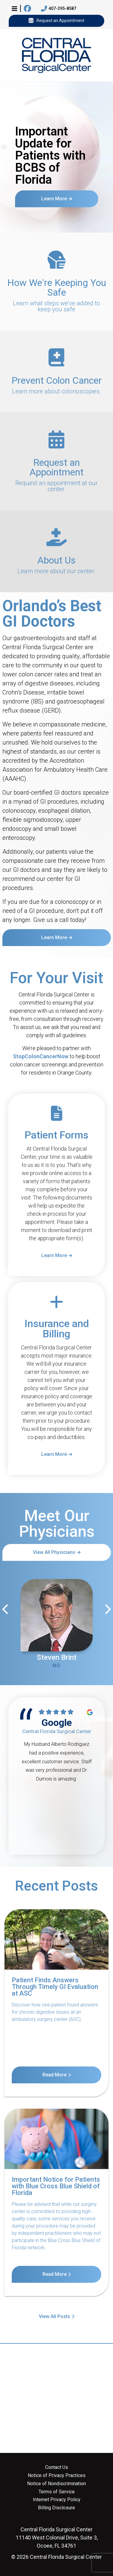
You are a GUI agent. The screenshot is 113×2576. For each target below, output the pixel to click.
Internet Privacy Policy (56, 2499)
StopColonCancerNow (40, 1056)
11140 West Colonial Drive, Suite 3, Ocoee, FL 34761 (57, 2537)
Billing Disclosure (56, 2507)
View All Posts (54, 2316)
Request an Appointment (56, 21)
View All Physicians (54, 1552)
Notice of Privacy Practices (57, 2475)
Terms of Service (57, 2491)
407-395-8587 (58, 9)
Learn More (54, 198)
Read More (54, 2075)
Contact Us (56, 2467)
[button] (14, 8)
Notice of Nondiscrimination (56, 2483)
